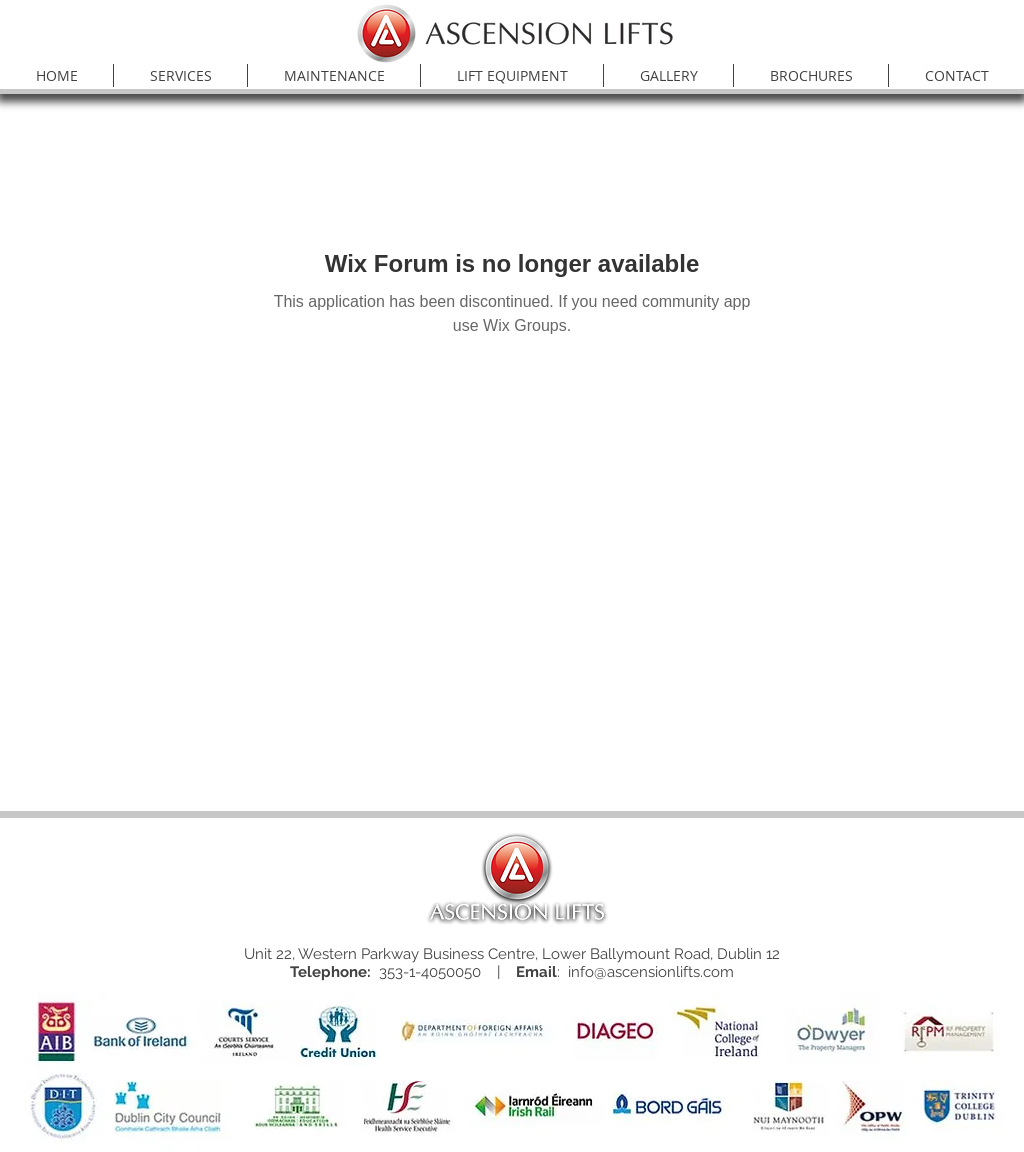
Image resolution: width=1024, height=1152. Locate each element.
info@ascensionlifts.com (651, 972)
